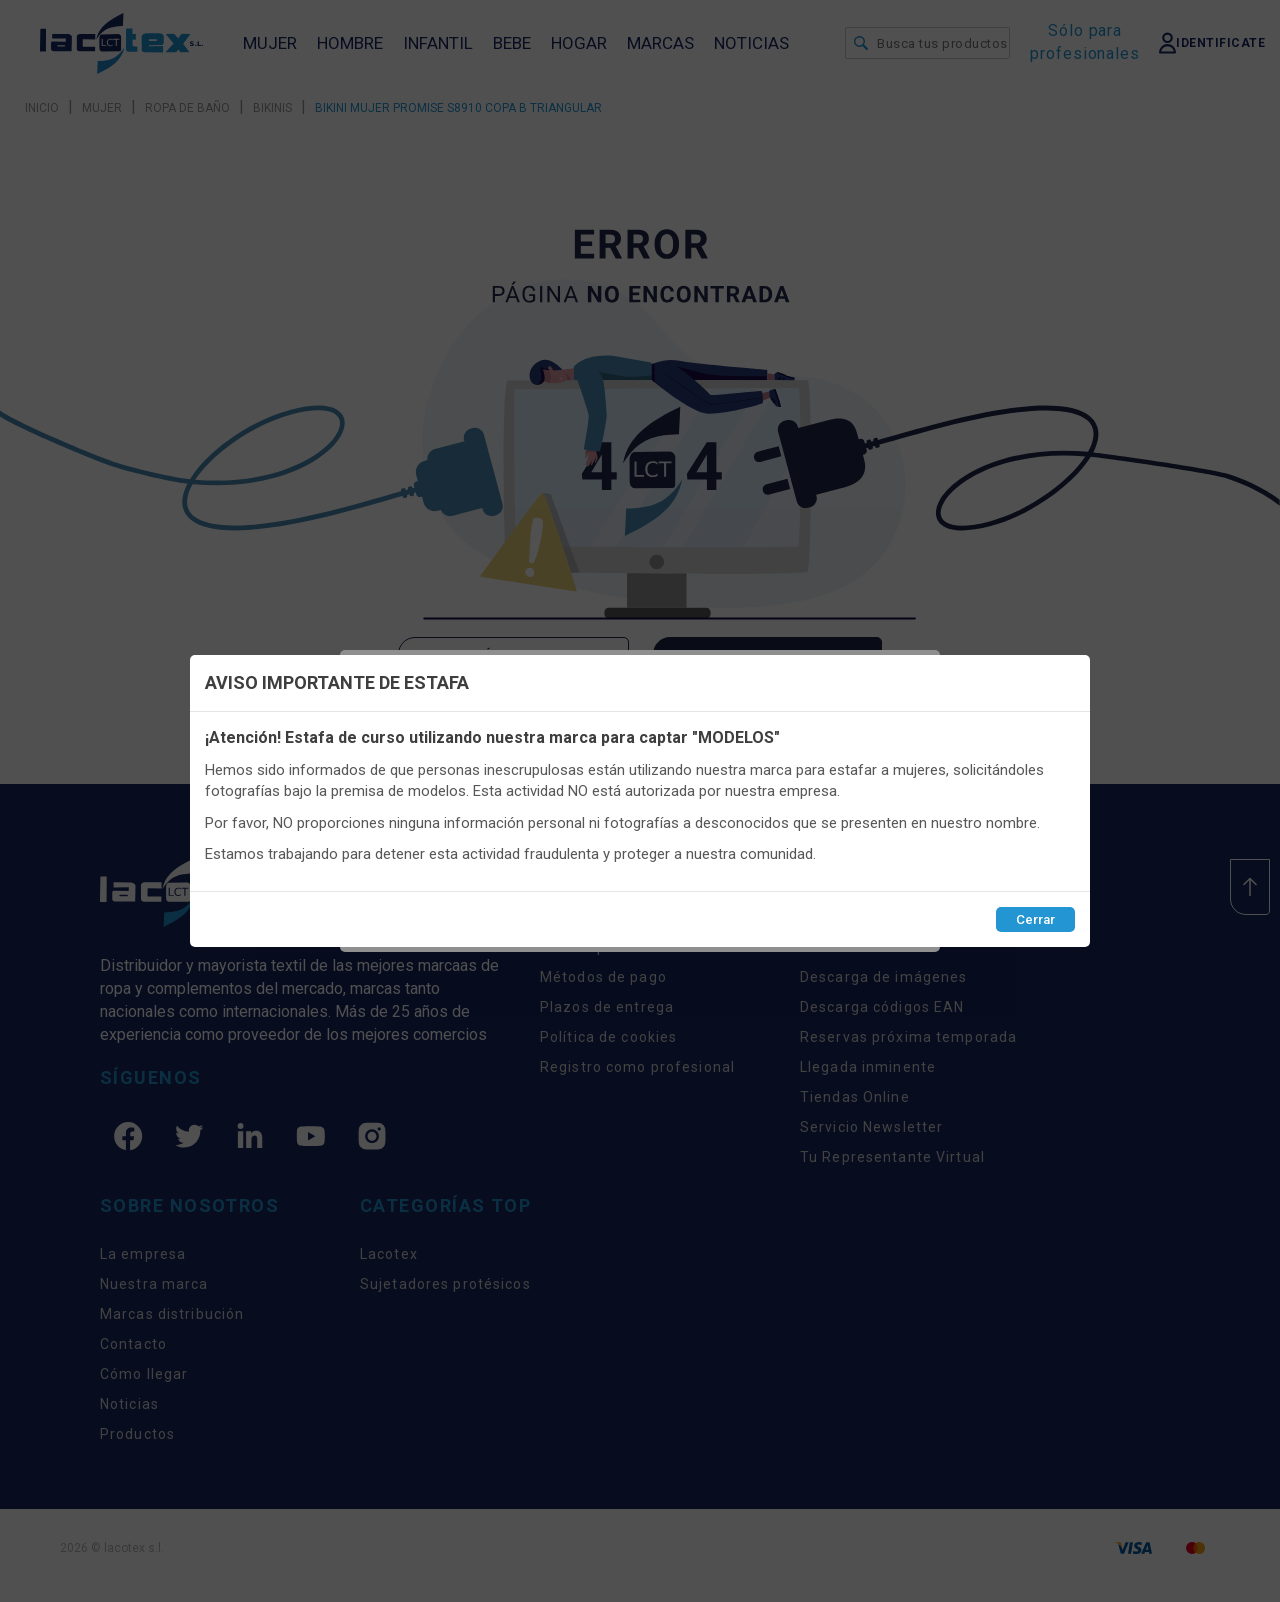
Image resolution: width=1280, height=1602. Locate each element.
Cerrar (1035, 919)
